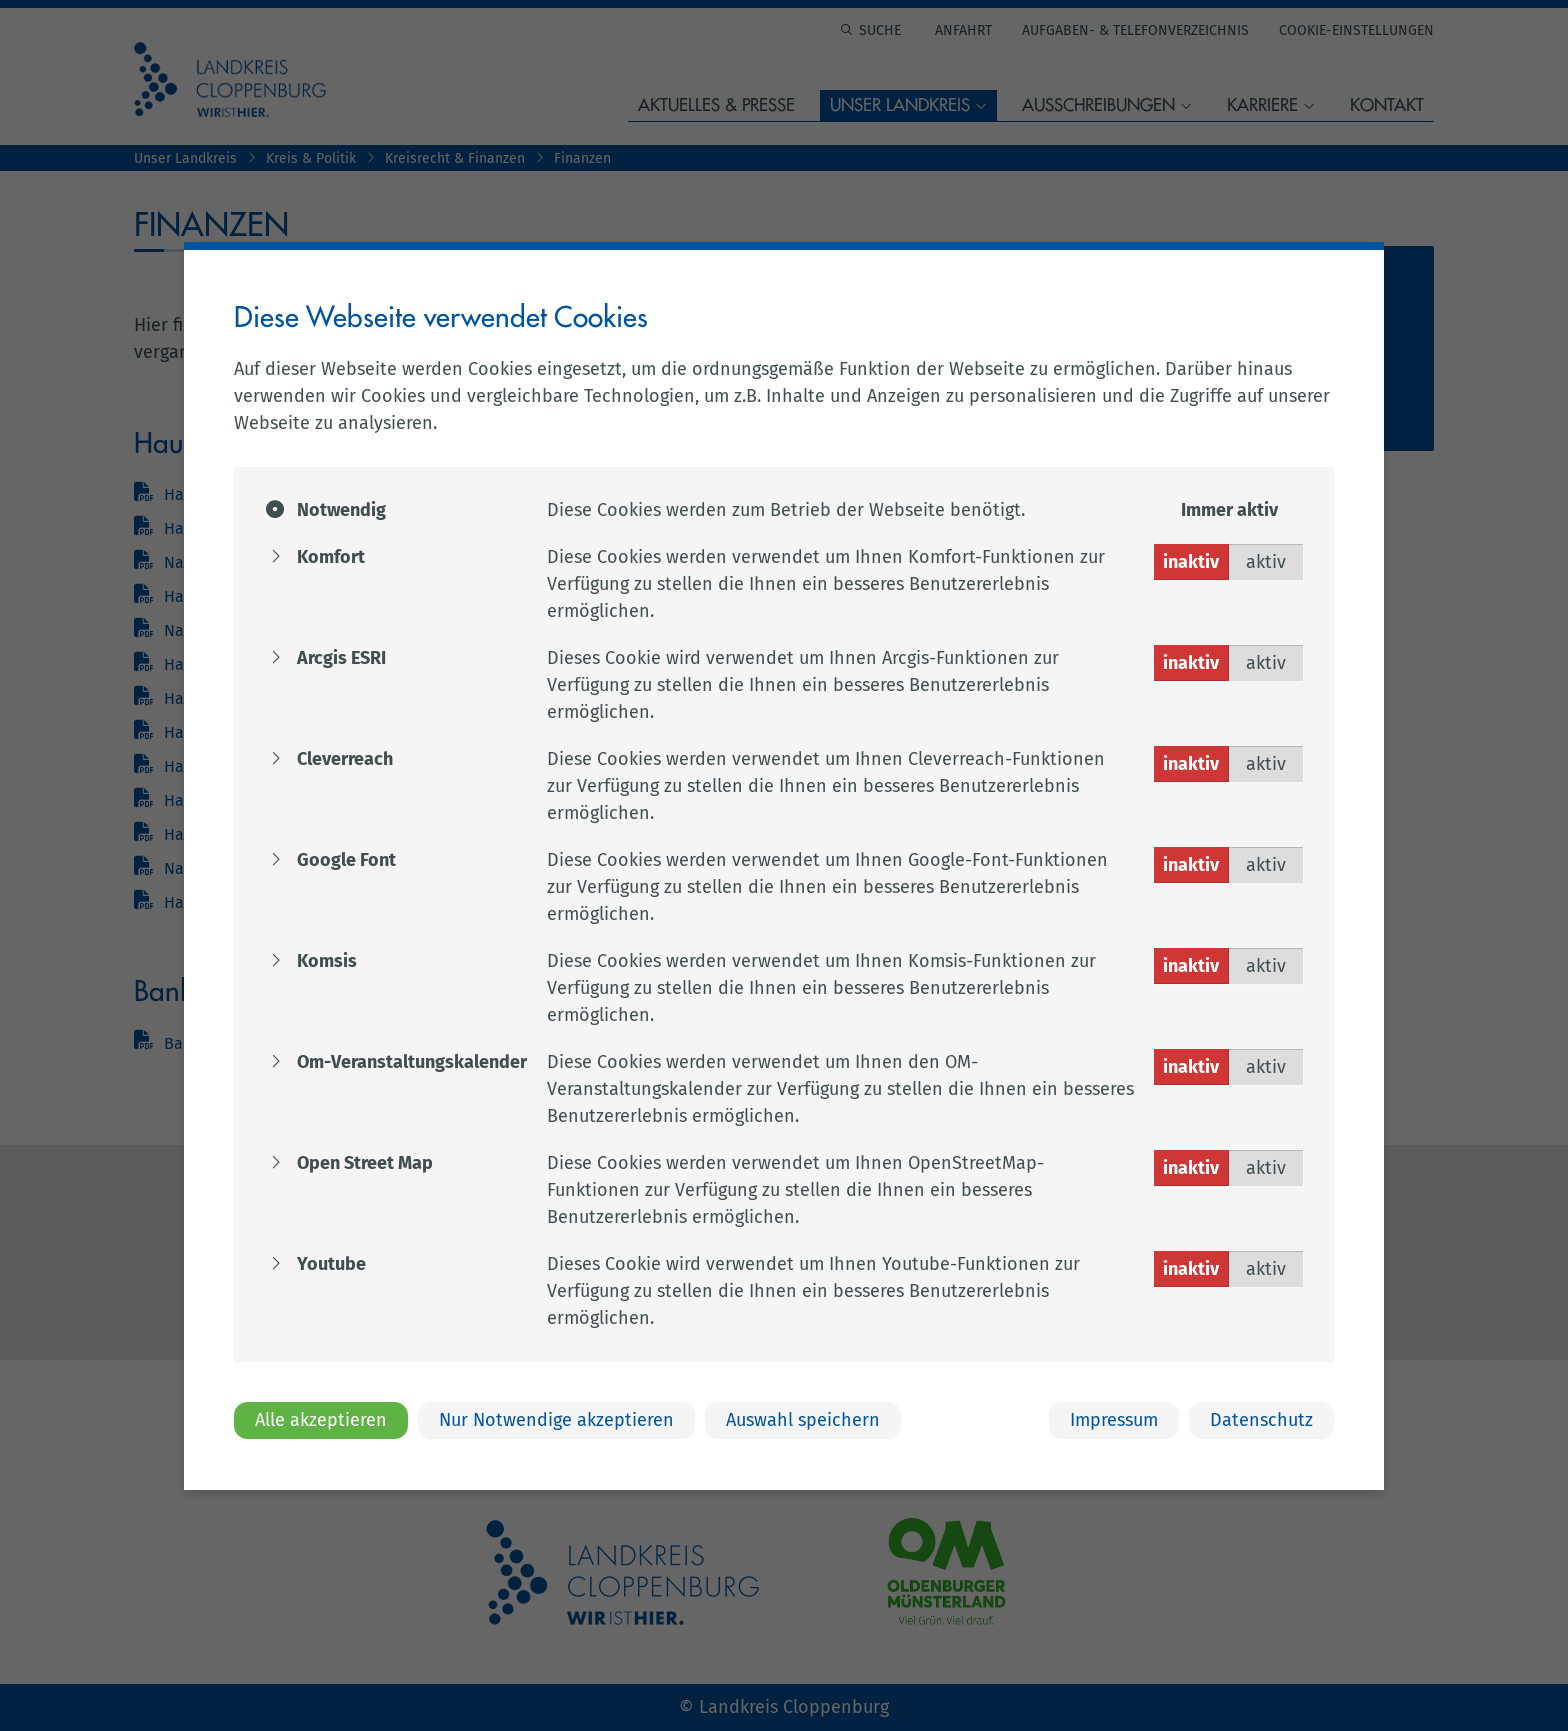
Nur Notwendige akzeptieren (556, 1420)
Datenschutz (1261, 1420)
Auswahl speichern (803, 1420)
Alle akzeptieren (321, 1420)
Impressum (1114, 1420)
